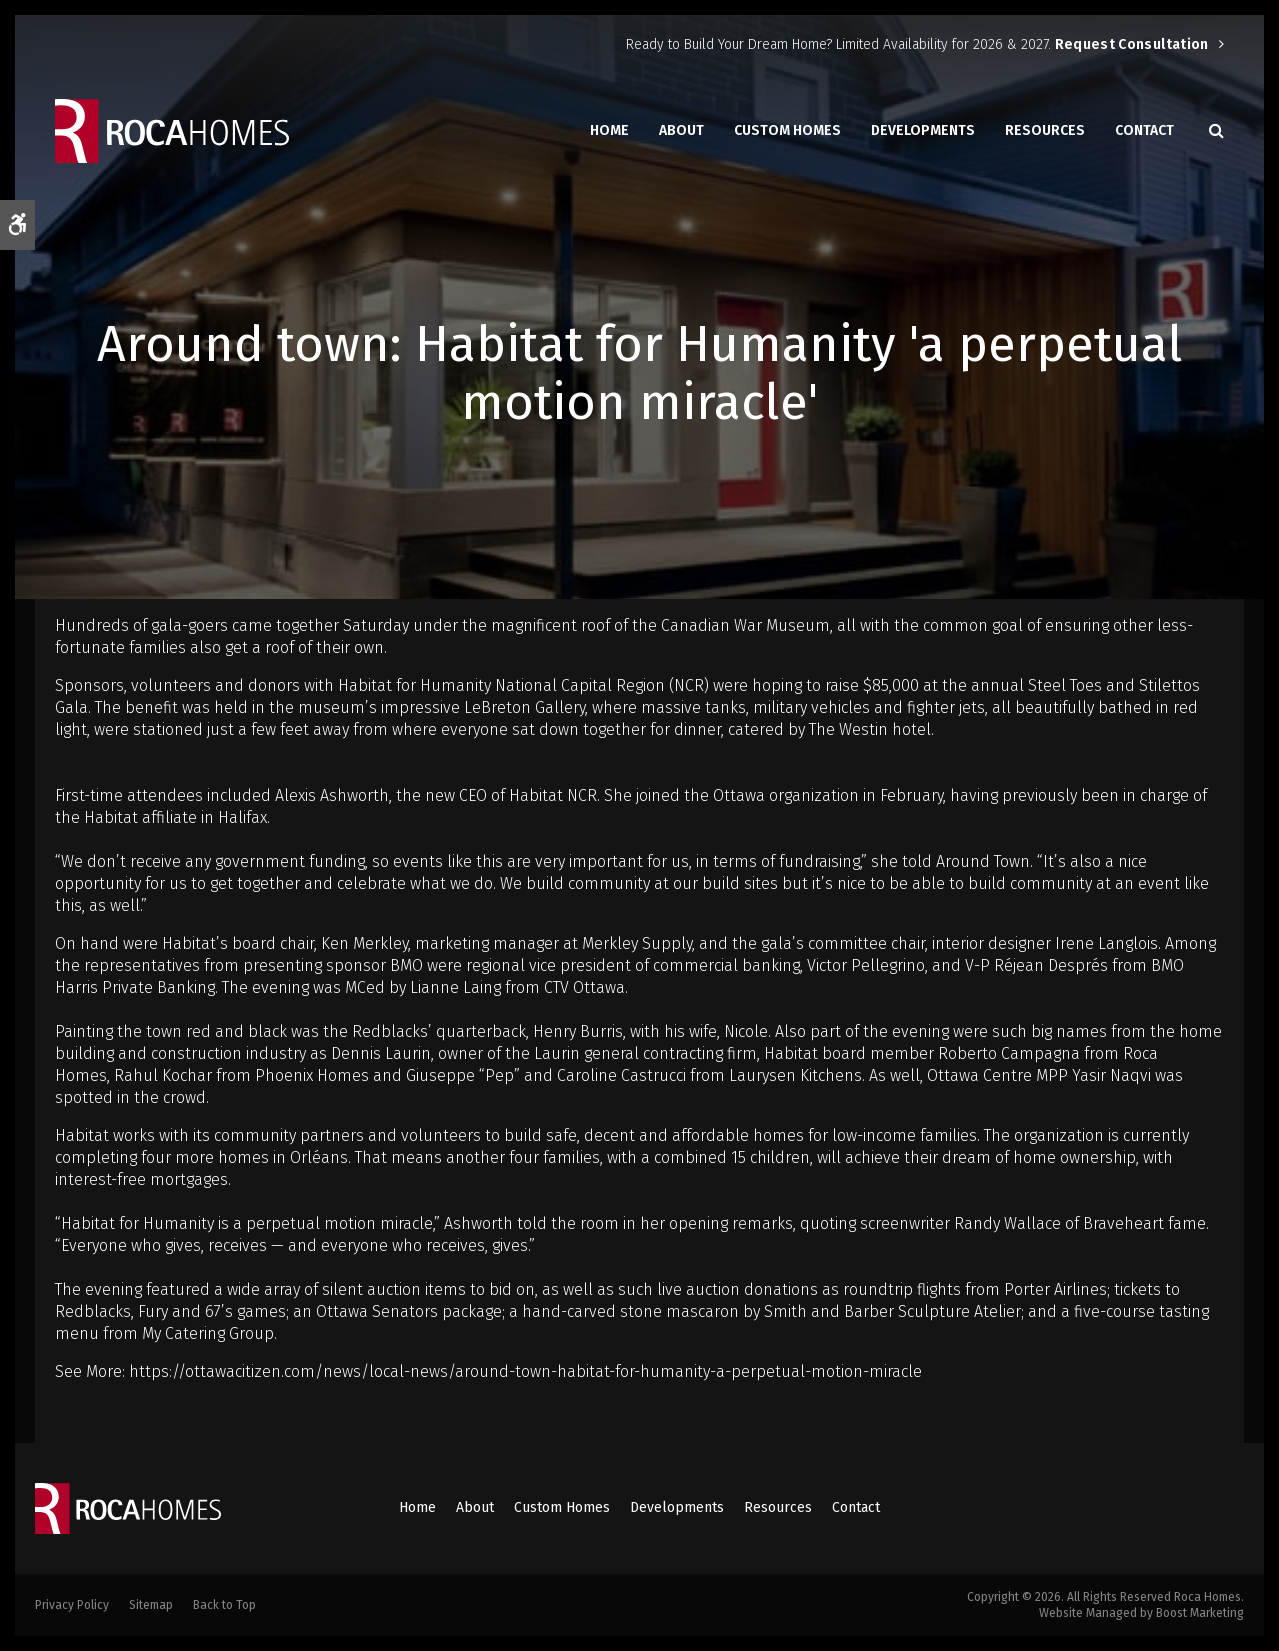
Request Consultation (1132, 44)
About (681, 130)
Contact (1144, 130)
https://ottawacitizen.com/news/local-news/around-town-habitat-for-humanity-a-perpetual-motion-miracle (525, 1371)
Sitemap (151, 1605)
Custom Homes (787, 130)
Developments (923, 130)
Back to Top (224, 1605)
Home (609, 130)
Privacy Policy (72, 1605)
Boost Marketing (1200, 1613)
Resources (1045, 130)
